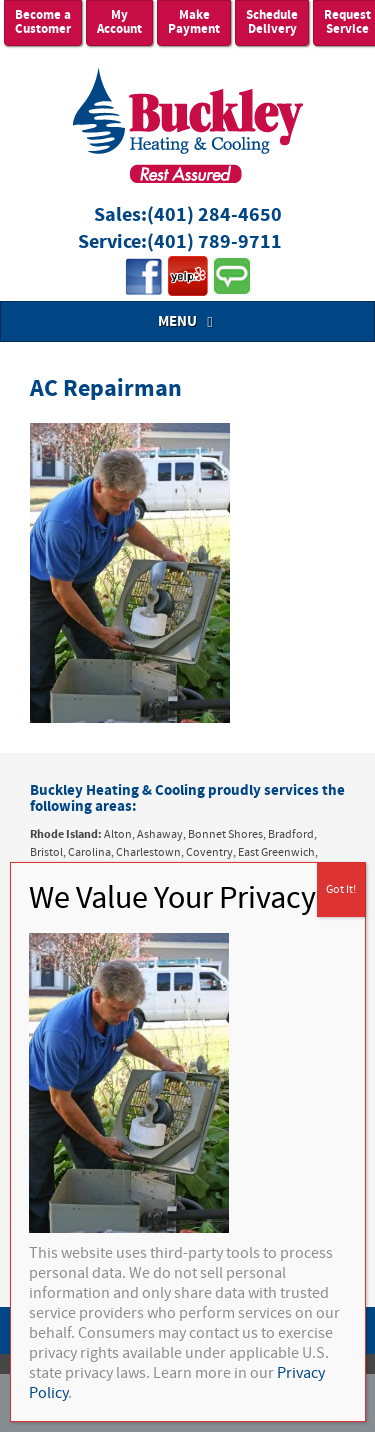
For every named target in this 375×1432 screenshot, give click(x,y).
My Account (119, 22)
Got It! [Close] (341, 889)
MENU (188, 321)
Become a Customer (43, 22)
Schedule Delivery (272, 22)
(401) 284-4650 (214, 215)
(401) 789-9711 (214, 242)
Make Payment (194, 22)
